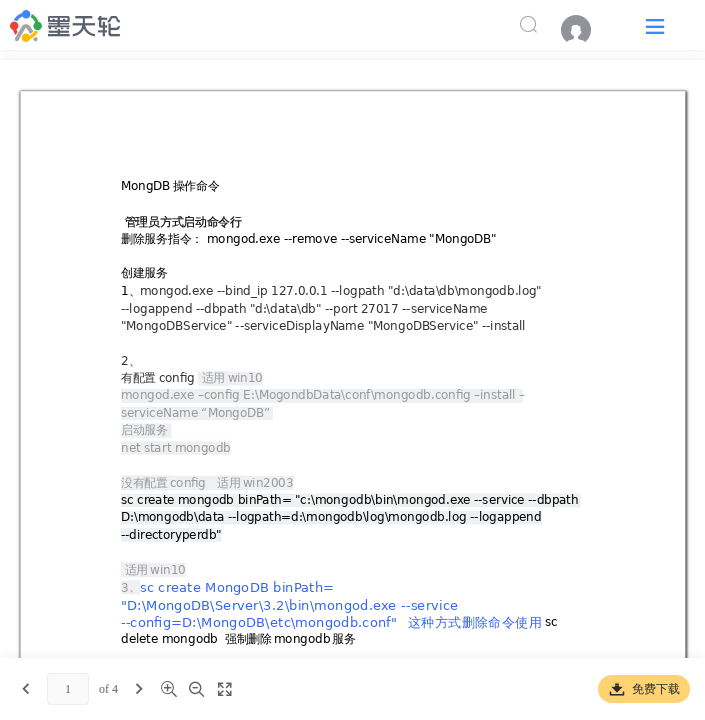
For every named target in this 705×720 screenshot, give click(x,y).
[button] (655, 25)
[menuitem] (586, 30)
